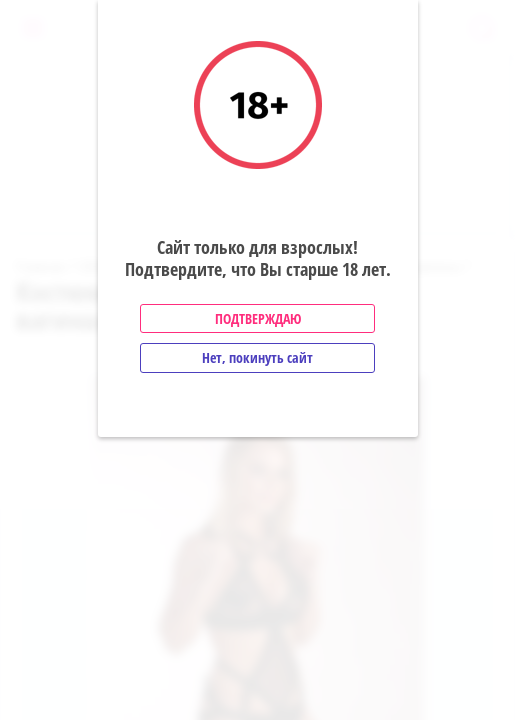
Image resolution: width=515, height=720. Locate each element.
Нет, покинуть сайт (257, 357)
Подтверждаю (258, 318)
